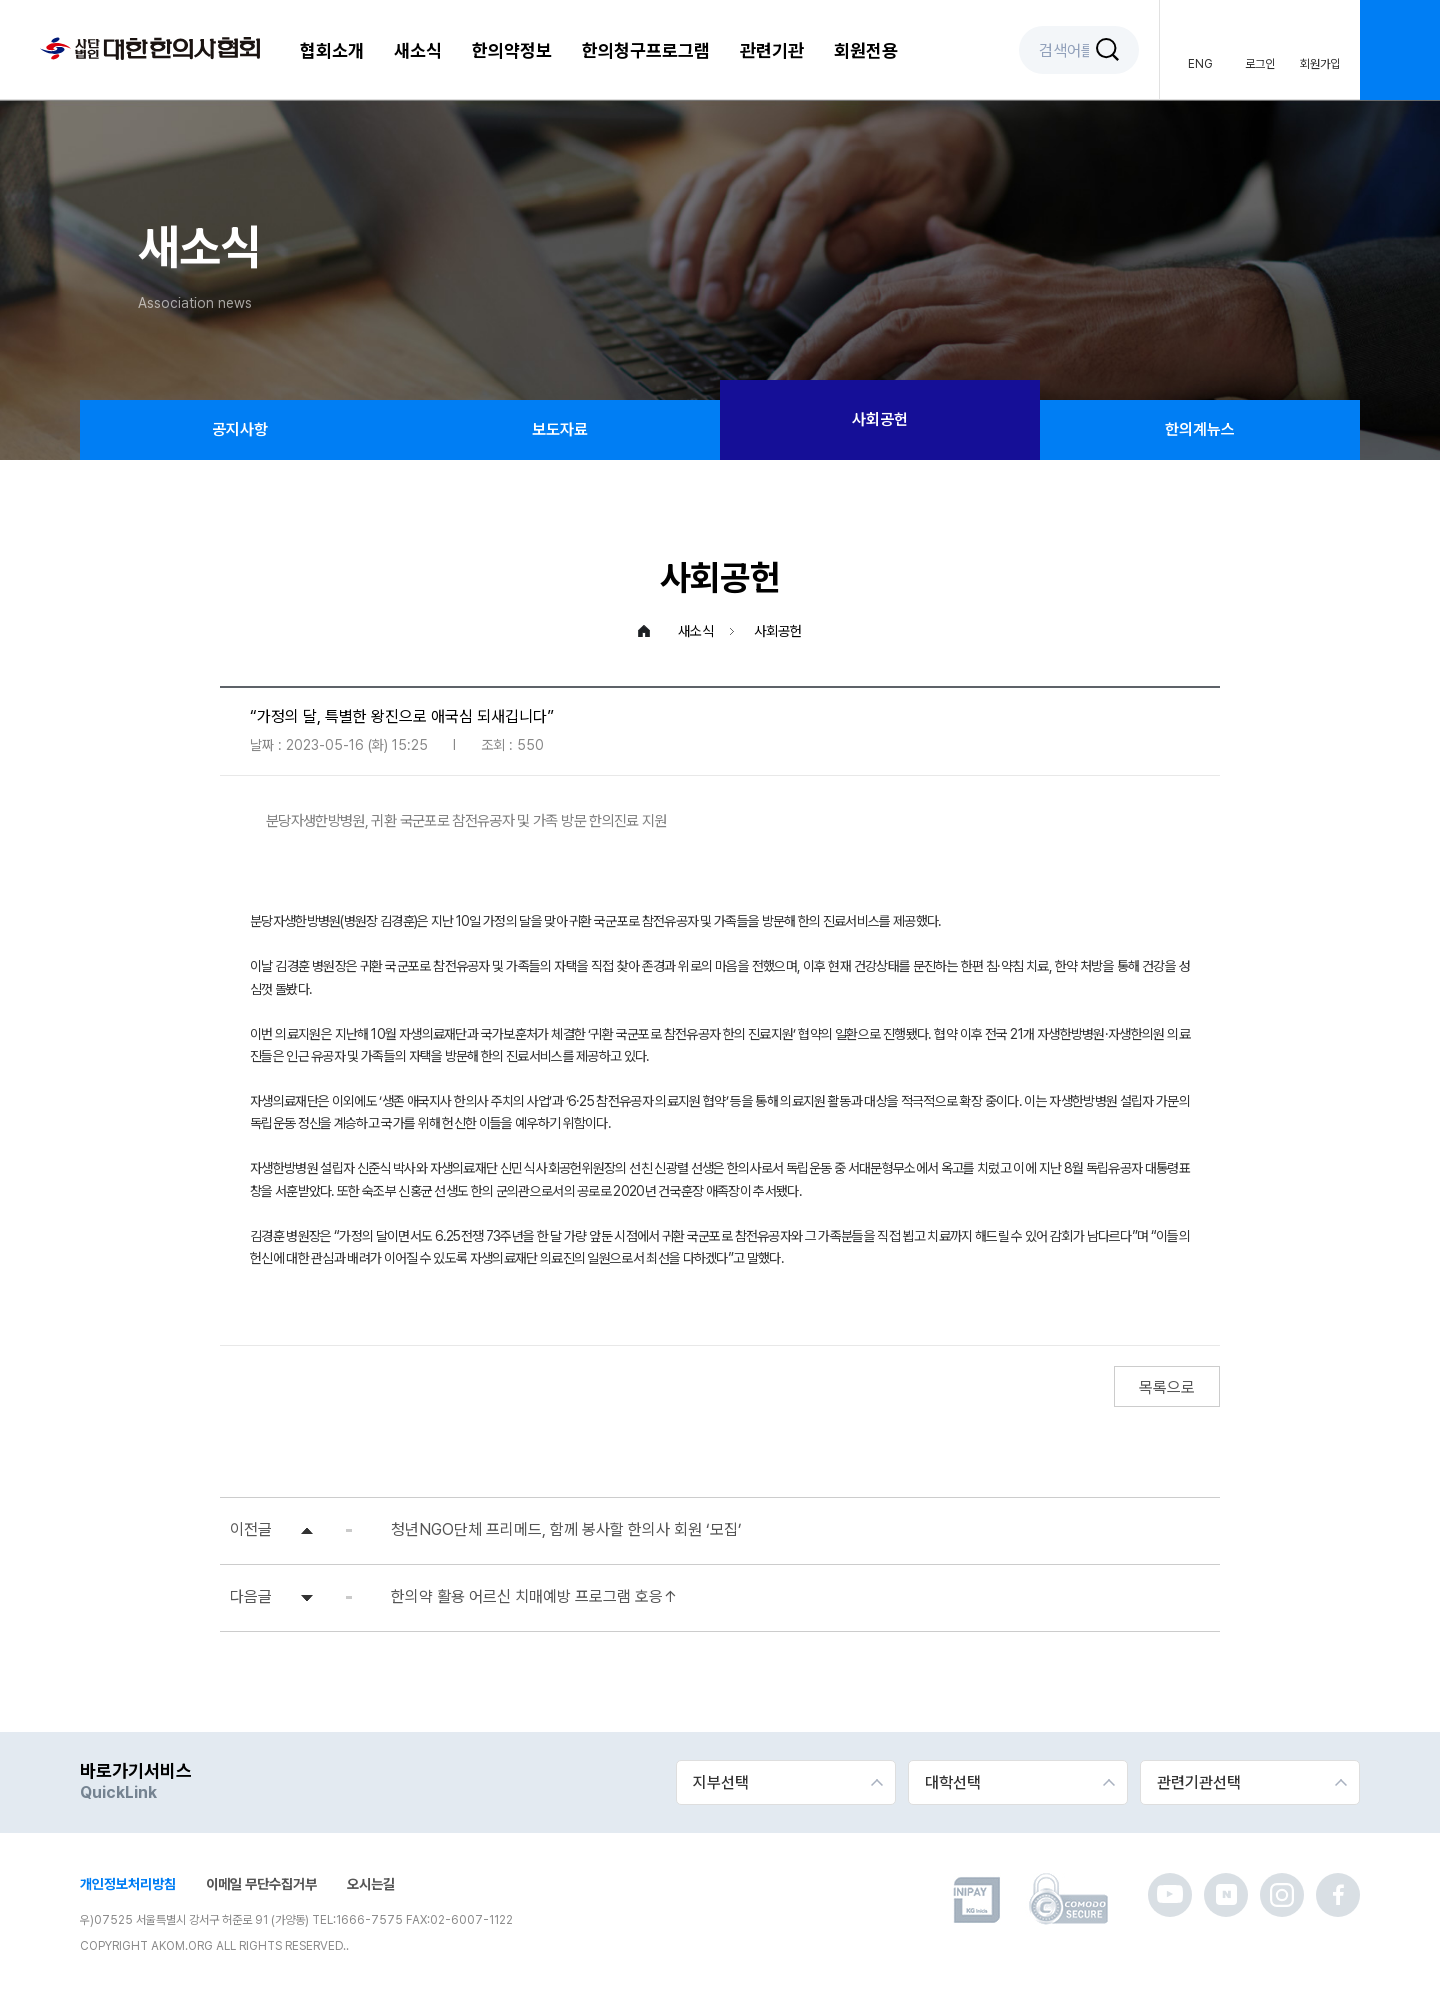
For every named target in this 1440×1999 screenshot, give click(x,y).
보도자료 (560, 429)
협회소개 (332, 50)
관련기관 (772, 50)
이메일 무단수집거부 (261, 1884)
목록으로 (1167, 1387)
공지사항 (240, 429)
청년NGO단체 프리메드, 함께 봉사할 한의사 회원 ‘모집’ (566, 1529)
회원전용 (866, 50)
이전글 (251, 1529)
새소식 (418, 50)
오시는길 (371, 1884)
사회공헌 (880, 419)
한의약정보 (512, 50)
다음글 (251, 1596)
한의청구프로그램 (646, 50)
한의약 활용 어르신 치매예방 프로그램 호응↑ (534, 1596)
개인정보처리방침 (128, 1884)
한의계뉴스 (1200, 429)
